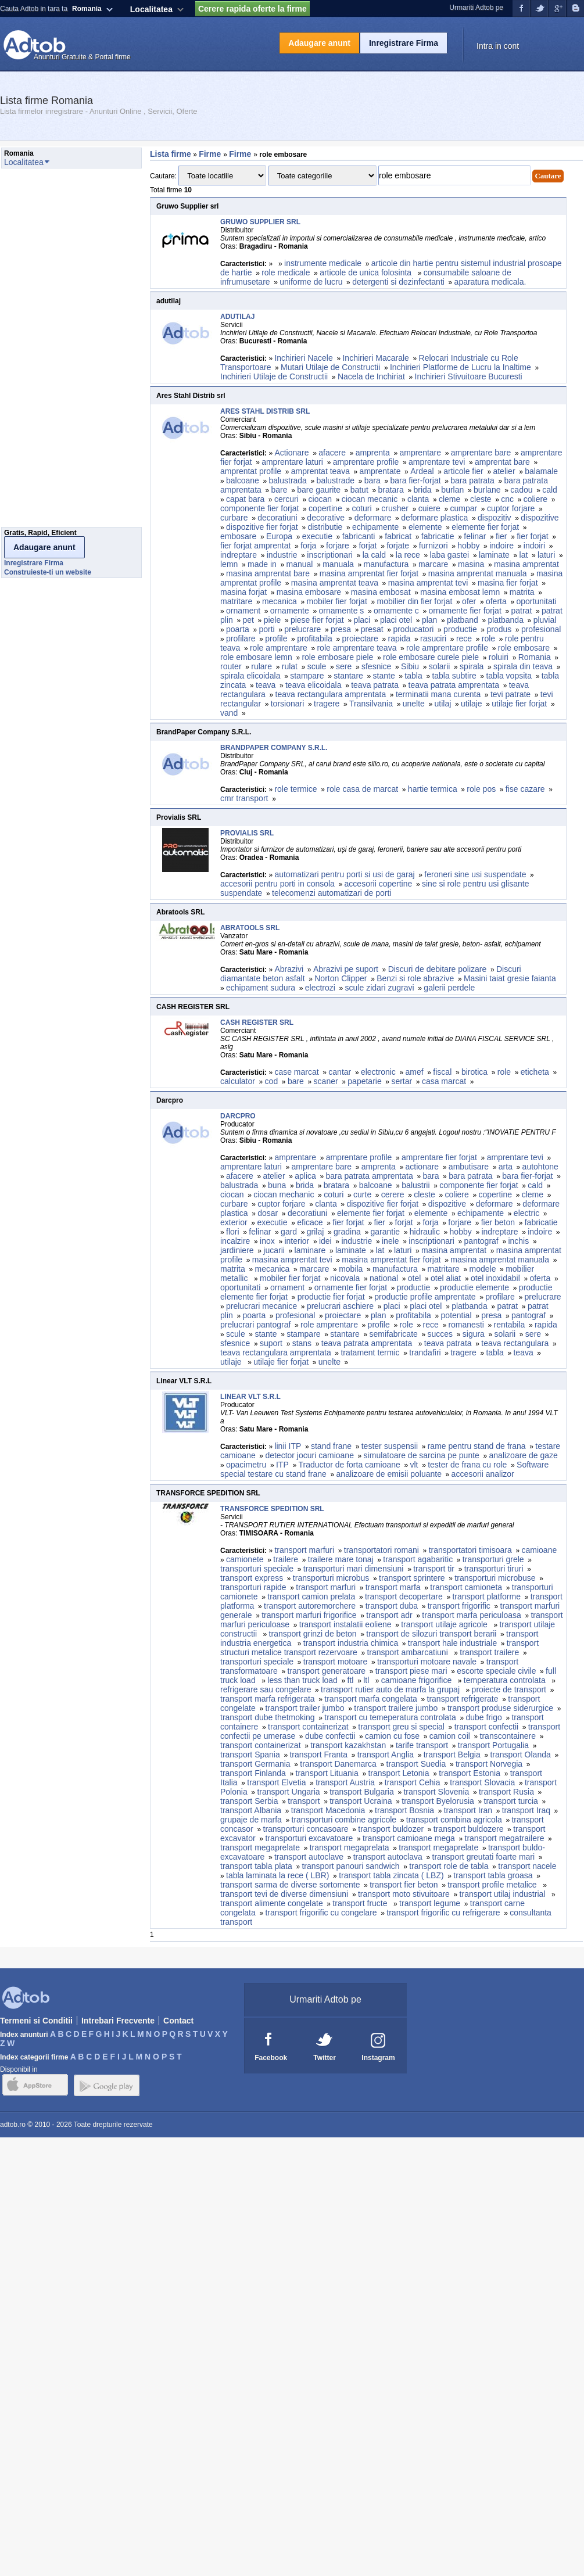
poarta (237, 629)
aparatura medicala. (490, 281)
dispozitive (539, 517)
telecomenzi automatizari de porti (331, 893)
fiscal (442, 1072)
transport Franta (318, 1754)
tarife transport (422, 1745)
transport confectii (486, 1726)
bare (279, 489)
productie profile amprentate (424, 1296)
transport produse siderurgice (500, 1708)
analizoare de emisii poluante (389, 1474)
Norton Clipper (340, 978)
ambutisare (469, 1166)
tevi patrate (510, 694)
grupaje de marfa (251, 1819)
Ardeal (421, 471)
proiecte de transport (509, 1689)
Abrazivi (288, 969)
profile (276, 638)
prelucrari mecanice (261, 1306)
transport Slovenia (436, 1791)
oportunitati (536, 601)
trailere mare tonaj (341, 1559)
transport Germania (255, 1763)
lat (523, 554)
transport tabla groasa (492, 1875)
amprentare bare (481, 452)
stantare (348, 675)
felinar (475, 536)
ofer (469, 601)
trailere (285, 1559)
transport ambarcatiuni (408, 1652)
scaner (326, 1081)
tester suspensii (389, 1446)
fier (501, 536)
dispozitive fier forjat (262, 527)
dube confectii (330, 1736)
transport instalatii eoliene (345, 1624)
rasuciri (433, 638)
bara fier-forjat (415, 480)
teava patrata (375, 685)
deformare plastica (434, 517)
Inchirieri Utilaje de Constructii (274, 376)
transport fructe (360, 1903)
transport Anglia (385, 1754)
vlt (414, 1464)
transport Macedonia (328, 1810)
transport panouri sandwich (350, 1866)
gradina (347, 1231)
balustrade (335, 480)
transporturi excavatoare (309, 1838)
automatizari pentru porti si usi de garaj (344, 874)
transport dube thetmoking (267, 1717)
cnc (507, 499)
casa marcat (444, 1081)
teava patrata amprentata (454, 685)
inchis (518, 1241)
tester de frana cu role (467, 1464)
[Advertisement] (47, 351)
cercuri (286, 499)
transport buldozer (391, 1829)
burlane (487, 489)
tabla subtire (454, 675)
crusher (395, 508)
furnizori (433, 545)
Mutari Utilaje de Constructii (330, 367)
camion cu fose (392, 1736)
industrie (282, 554)
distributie (324, 527)
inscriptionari (330, 554)
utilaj (443, 703)
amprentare (420, 452)
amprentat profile (250, 471)
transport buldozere (468, 1829)
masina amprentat (526, 564)
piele (272, 620)
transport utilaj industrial (504, 1894)
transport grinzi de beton (313, 1633)
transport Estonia (469, 1773)
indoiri (534, 545)
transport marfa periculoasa (471, 1615)
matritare (236, 601)
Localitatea (151, 9)
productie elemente (474, 1287)
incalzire (235, 1241)
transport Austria (345, 1782)
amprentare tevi (437, 462)
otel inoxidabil (495, 1278)
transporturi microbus (331, 1578)
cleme (449, 499)
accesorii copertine (379, 883)
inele (390, 1241)
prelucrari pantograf (255, 1324)
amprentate (380, 471)
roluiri (498, 657)
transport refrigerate (463, 1698)
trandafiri (424, 1352)
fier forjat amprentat (255, 545)
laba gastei (450, 554)
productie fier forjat (331, 1296)
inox (267, 1241)
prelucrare (302, 629)
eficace (310, 1222)
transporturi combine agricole (344, 1819)
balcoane (242, 480)
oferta (496, 601)
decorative (326, 517)
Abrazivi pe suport (345, 969)
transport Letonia (398, 1773)
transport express (251, 1578)
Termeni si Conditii (36, 2020)
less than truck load (302, 1680)
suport (271, 1343)
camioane (539, 1550)
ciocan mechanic (283, 1194)
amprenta (373, 452)
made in (262, 564)
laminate (494, 554)
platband (462, 620)
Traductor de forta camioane (349, 1464)
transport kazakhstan (348, 1745)
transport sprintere (412, 1578)
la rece (408, 554)
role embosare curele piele (431, 657)
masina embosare (309, 592)
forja (308, 545)
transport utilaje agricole (445, 1624)
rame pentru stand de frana (477, 1446)
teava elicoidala (313, 685)
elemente (425, 527)
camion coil (449, 1736)
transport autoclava (387, 1856)
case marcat (296, 1072)
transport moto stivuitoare (404, 1894)
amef (415, 1072)
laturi (546, 554)
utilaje (471, 703)
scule (317, 666)
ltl (367, 1680)
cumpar (464, 508)
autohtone (540, 1166)
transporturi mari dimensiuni (353, 1568)
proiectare (360, 638)
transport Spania (250, 1754)
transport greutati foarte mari (483, 1856)
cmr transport (244, 798)
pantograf (481, 1241)
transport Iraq (526, 1810)
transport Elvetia (276, 1782)
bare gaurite (319, 489)
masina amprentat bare (268, 573)
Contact (178, 2020)
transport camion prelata (311, 1596)
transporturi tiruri (494, 1568)
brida (423, 489)
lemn (229, 564)
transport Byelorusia (438, 1801)
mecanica (279, 601)
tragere (326, 703)
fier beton (498, 1222)
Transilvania (371, 703)
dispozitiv (494, 517)
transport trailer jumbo (304, 1708)
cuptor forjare (511, 508)
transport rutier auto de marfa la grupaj (391, 1689)
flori (232, 1231)
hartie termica (432, 789)
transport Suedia (416, 1763)
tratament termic (370, 1352)
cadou (521, 489)
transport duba (392, 1605)
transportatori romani (381, 1550)
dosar (267, 1213)
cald (549, 489)
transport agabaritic (418, 1559)
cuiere (429, 508)
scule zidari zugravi (379, 987)
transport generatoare (327, 1671)
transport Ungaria (288, 1791)
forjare (337, 545)
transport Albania (250, 1810)
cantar (339, 1072)
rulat (290, 666)
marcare (433, 564)
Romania (534, 657)
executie (317, 536)
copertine (325, 508)
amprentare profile (366, 462)
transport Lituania (327, 1773)
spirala (471, 666)
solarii (439, 666)
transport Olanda (520, 1754)
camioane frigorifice (417, 1680)
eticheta (535, 1072)
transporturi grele (493, 1559)
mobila (351, 1268)
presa (341, 629)
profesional (541, 629)
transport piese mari (411, 1671)
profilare (241, 638)
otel (414, 1278)
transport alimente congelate (271, 1903)
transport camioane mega (409, 1838)
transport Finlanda (253, 1773)
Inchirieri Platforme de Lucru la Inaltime (460, 367)
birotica (474, 1072)
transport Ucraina (360, 1801)
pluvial (545, 620)
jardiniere (237, 1250)
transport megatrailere (504, 1838)
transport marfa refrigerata (267, 1698)
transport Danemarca (338, 1763)
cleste (481, 499)
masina (471, 564)
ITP (282, 1464)
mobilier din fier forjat (414, 601)
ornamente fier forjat (465, 610)
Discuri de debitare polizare (437, 969)
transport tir (433, 1568)
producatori (413, 629)
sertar (401, 1081)
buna (277, 1185)
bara (372, 480)
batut (359, 489)
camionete (245, 1559)
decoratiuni (277, 517)
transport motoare (335, 1661)
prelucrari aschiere (340, 1306)
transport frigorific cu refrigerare (443, 1912)
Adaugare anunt (319, 43)
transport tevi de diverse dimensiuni (284, 1894)
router (231, 666)
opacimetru (246, 1464)
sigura (474, 1334)
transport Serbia (249, 1801)
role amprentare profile (447, 647)
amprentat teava (320, 471)
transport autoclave (308, 1856)
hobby (468, 545)
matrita (522, 592)
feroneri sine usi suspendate (475, 874)
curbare (234, 517)
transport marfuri (304, 1550)
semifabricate (394, 1334)
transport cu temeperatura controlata (390, 1717)
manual (299, 564)
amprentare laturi (292, 462)
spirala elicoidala (250, 675)
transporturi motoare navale (426, 1661)
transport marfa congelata (370, 1698)
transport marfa (393, 1587)
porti (266, 629)
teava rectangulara (515, 1343)
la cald (374, 554)
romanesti (465, 1324)
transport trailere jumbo (396, 1708)
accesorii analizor (483, 1474)
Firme (211, 154)
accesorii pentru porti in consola (277, 883)
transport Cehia (412, 1782)
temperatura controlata (506, 1680)
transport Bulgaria (361, 1791)
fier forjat (532, 536)
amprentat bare (502, 462)
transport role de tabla (448, 1866)
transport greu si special (401, 1726)
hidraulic (425, 1231)
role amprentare (278, 647)
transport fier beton (404, 1884)
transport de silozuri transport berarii (431, 1633)
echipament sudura (260, 987)
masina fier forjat (508, 582)
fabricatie (437, 536)
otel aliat (446, 1278)
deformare (373, 517)
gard (289, 1231)
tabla (413, 675)
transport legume (429, 1903)
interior (296, 1241)
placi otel (396, 620)
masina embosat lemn (460, 592)
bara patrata (472, 480)
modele (483, 1268)
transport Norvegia (489, 1763)
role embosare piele (337, 657)
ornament (243, 610)
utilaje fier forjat (519, 703)
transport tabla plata (256, 1866)
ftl (350, 1680)
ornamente (289, 610)
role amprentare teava (356, 647)
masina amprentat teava (334, 582)
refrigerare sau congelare (265, 1689)
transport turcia (511, 1801)
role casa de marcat (362, 789)
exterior (234, 1222)
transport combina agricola (454, 1819)
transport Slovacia (482, 1782)
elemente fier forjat (485, 527)
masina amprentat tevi (428, 582)
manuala (338, 564)
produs (498, 629)
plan (429, 620)
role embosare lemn (256, 657)
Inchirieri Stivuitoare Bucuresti (468, 376)
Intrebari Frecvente (118, 2020)
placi (361, 620)
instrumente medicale (322, 263)
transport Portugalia (493, 1745)
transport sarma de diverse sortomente (290, 1884)
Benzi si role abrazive (415, 978)
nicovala (345, 1278)
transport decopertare (404, 1596)
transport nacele (527, 1866)
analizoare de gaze (523, 1455)
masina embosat (381, 592)
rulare (261, 666)
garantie (385, 1231)
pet (247, 620)
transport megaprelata (349, 1847)
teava (265, 685)
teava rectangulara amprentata (330, 694)
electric (526, 1213)
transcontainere (508, 1736)
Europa (279, 536)
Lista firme (170, 154)
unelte (414, 703)
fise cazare (525, 789)
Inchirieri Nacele (303, 358)
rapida (399, 638)
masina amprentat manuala (477, 573)
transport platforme (486, 1596)
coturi (361, 508)
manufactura (386, 564)
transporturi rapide (253, 1587)
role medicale (285, 272)
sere (344, 666)
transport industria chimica (350, 1643)
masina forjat (243, 592)
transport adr (389, 1615)
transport (304, 1801)
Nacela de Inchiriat (371, 376)
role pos (481, 789)
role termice (295, 789)
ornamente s (341, 610)
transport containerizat (308, 1726)
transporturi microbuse (494, 1578)
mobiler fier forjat (337, 601)
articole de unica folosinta (367, 272)
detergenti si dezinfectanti (398, 281)
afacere (332, 452)
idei (325, 1241)
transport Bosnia (404, 1810)
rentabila (509, 1324)
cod (271, 1081)
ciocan (320, 499)
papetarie (364, 1081)
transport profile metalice (493, 1884)
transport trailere (489, 1652)
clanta (418, 499)
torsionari (287, 703)
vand (229, 712)
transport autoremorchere (310, 1605)
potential (456, 1315)
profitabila (314, 638)
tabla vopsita (509, 675)
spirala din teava (523, 666)
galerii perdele (449, 987)
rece (464, 638)
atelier (504, 471)
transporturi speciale (256, 1568)
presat (372, 629)
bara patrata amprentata (369, 1176)
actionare (422, 1166)
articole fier (463, 471)
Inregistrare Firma (403, 43)
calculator (237, 1081)
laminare (310, 1250)
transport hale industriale (452, 1643)
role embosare (524, 647)
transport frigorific (459, 1605)
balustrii (415, 1185)
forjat (368, 545)
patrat (521, 610)
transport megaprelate (260, 1847)
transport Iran (468, 1810)
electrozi (320, 987)
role (488, 638)
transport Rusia (506, 1791)
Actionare (291, 452)
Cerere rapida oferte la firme (252, 8)
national (384, 1278)
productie (460, 629)
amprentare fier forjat (439, 1157)
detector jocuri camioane (309, 1455)
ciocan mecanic (370, 499)
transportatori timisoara (470, 1550)
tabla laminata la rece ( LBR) (277, 1875)
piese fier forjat (317, 620)
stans (301, 1343)
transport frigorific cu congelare (321, 1912)
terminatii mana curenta (438, 694)
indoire (501, 545)
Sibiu (410, 666)
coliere (535, 499)
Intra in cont (497, 46)
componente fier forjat (259, 508)
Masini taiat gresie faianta (510, 978)
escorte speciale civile (496, 1671)
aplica (305, 1176)
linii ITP (287, 1446)
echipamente (375, 527)
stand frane (331, 1446)
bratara (390, 489)
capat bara (245, 499)
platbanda (506, 620)
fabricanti (358, 536)
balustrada (288, 480)
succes (440, 1334)
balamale (541, 471)
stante (384, 675)
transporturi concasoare (306, 1829)
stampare (307, 675)
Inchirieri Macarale (375, 358)
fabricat (398, 536)
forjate (397, 545)
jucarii (274, 1250)
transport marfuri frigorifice (308, 1615)
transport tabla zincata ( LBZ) (391, 1875)
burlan (452, 489)
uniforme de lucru (311, 281)
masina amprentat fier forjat (369, 573)
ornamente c (396, 610)
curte (362, 1194)
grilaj (315, 1231)
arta (506, 1166)
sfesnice (376, 666)
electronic (378, 1072)
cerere (392, 1194)
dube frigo (484, 1717)
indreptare (238, 554)
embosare (238, 536)
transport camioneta (466, 1587)
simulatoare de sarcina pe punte (421, 1455)
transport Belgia (452, 1754)
